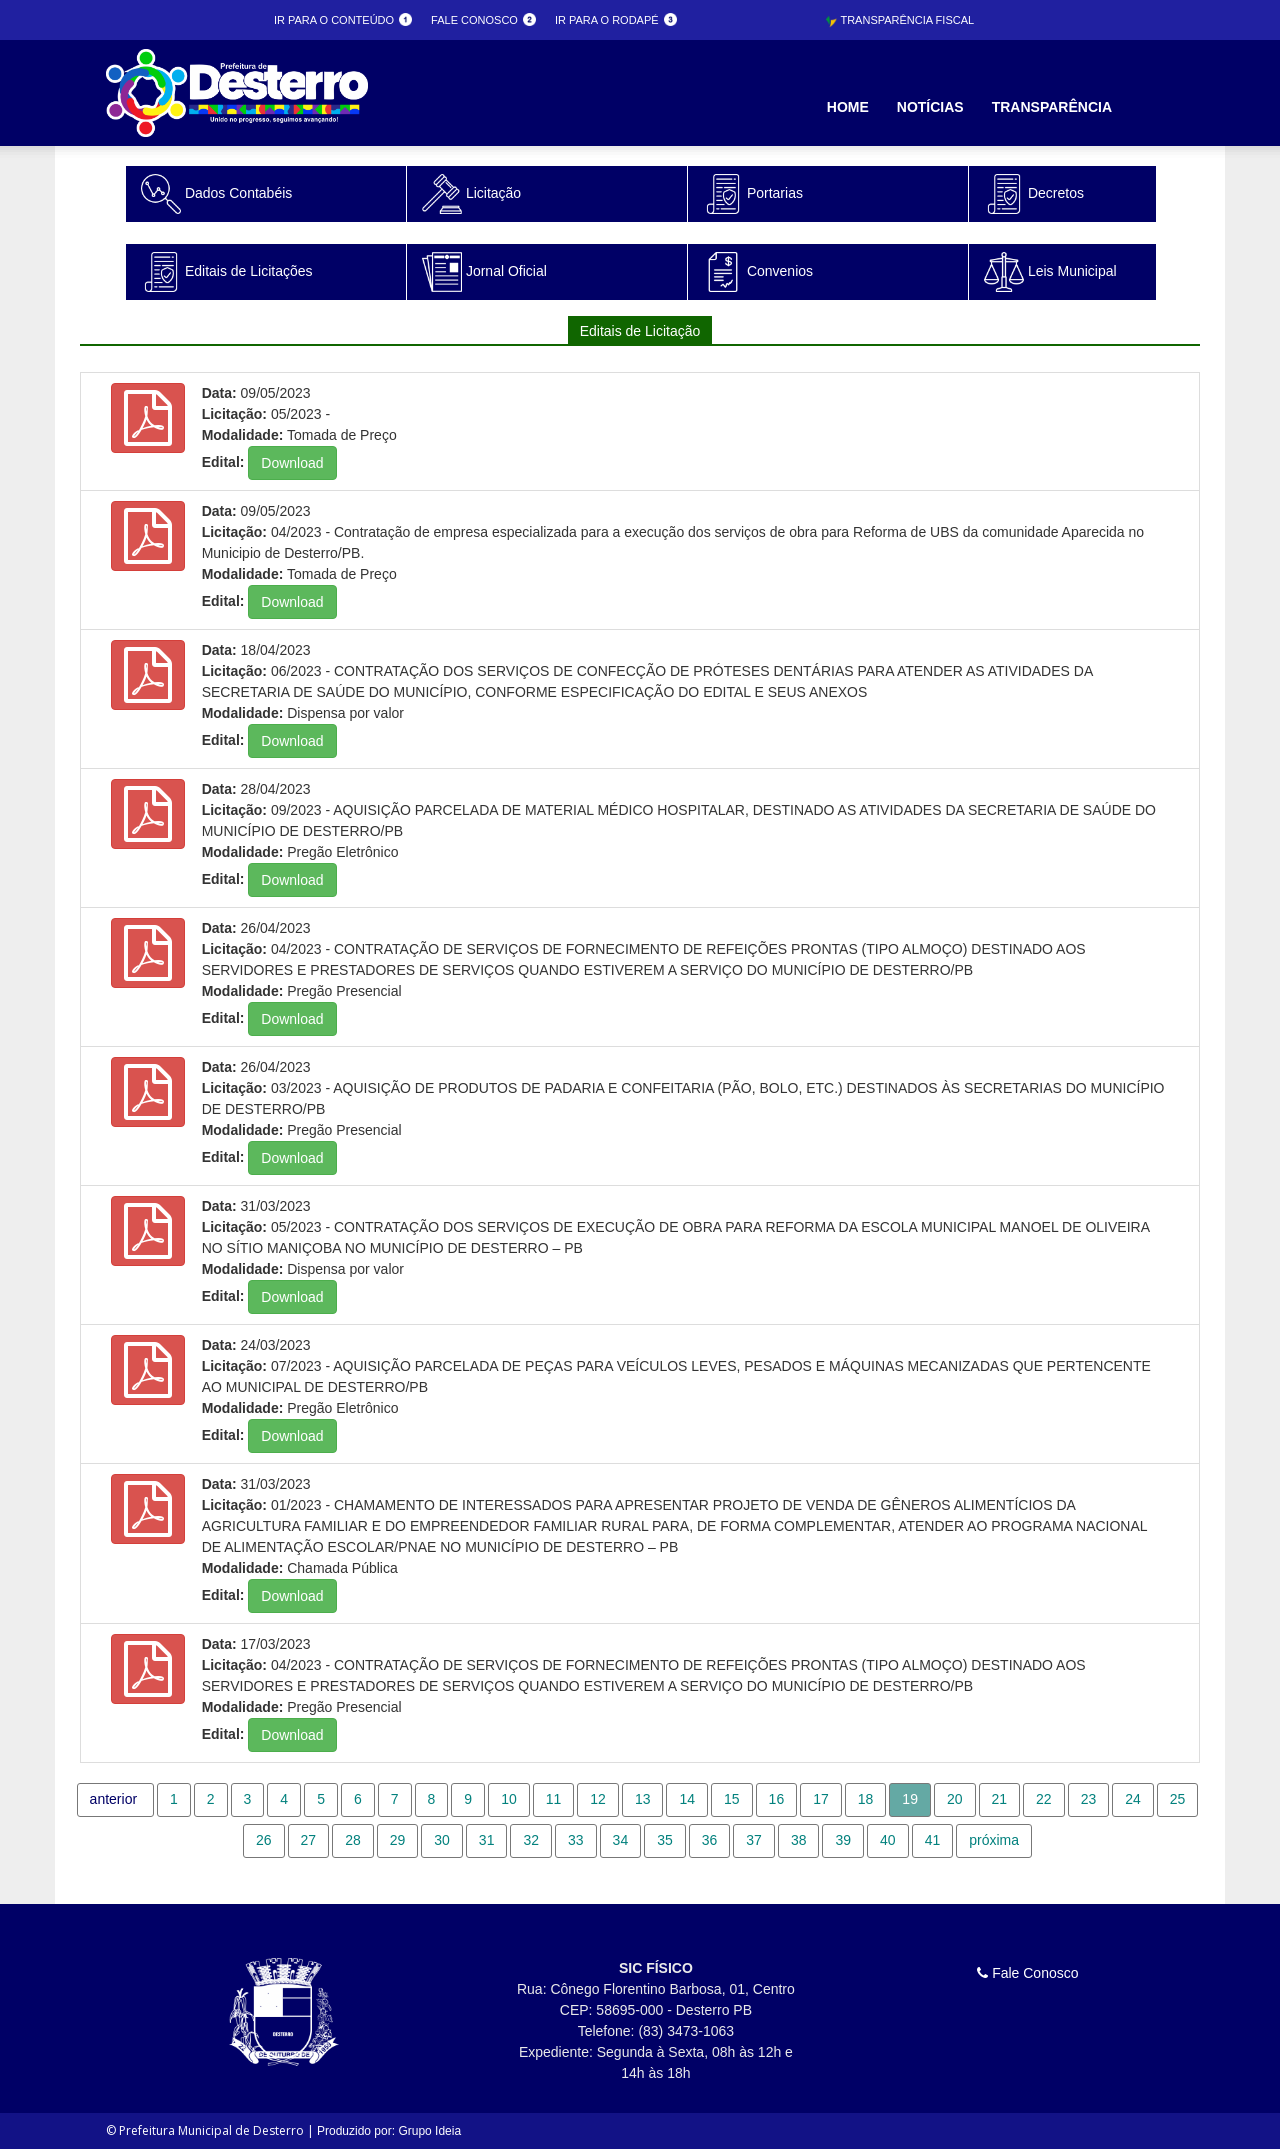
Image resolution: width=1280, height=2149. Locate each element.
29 (398, 1840)
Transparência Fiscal (900, 20)
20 (955, 1799)
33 (576, 1840)
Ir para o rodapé (616, 20)
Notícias (930, 107)
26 (264, 1840)
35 (665, 1840)
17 (821, 1799)
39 (843, 1840)
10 (509, 1799)
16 (777, 1799)
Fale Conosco (1027, 1973)
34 (621, 1840)
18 (866, 1799)
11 (554, 1799)
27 (309, 1840)
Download (292, 463)
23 (1089, 1799)
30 (442, 1840)
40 (888, 1840)
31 (487, 1840)
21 (1000, 1799)
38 (799, 1840)
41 (933, 1840)
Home (848, 107)
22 (1044, 1799)
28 (353, 1840)
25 (1178, 1799)
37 (754, 1840)
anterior (113, 1799)
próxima (994, 1840)
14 (687, 1799)
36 (710, 1840)
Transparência (1052, 107)
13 (643, 1799)
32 (531, 1840)
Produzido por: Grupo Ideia (389, 2131)
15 (732, 1799)
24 (1133, 1799)
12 (598, 1799)
